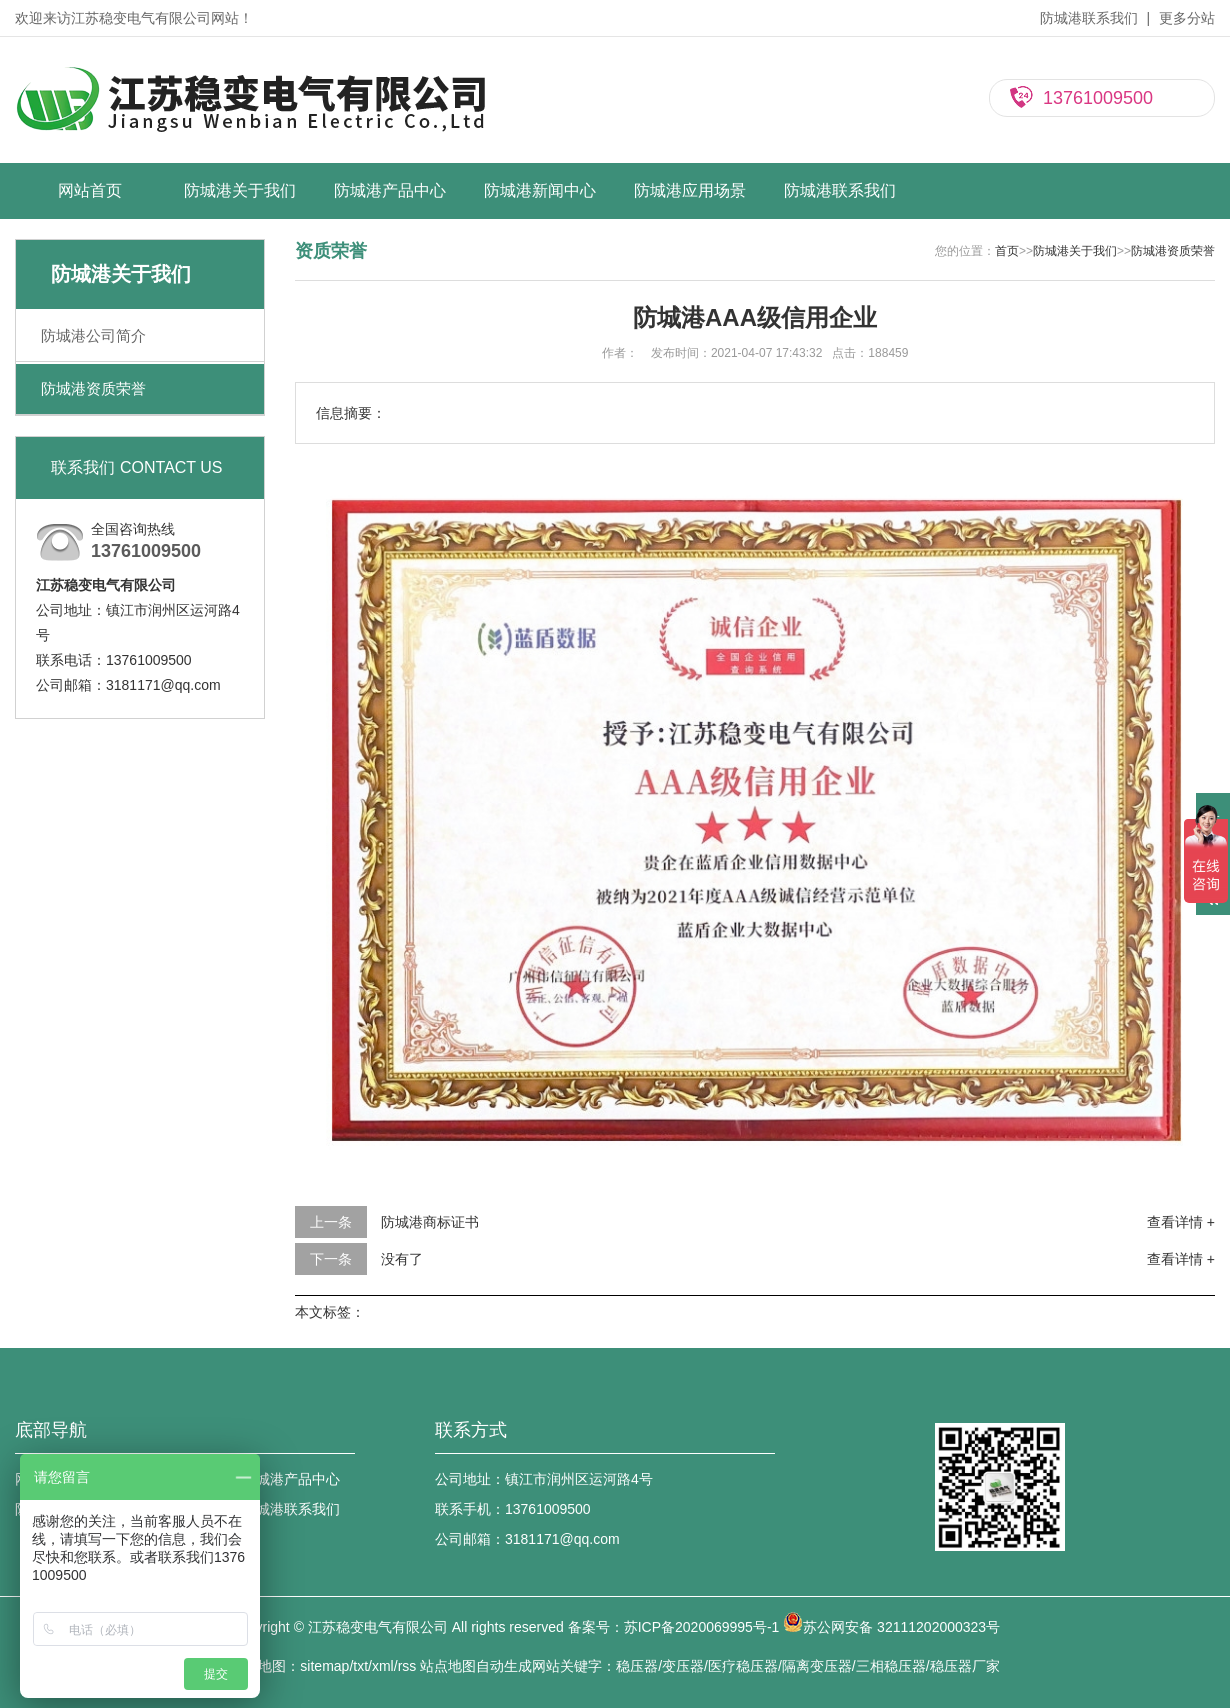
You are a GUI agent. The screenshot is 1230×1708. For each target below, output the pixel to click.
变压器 (683, 1666)
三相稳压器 (891, 1666)
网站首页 (90, 190)
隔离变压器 (817, 1666)
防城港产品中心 (390, 190)
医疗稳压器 (743, 1666)
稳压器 (637, 1666)
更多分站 (1187, 18)
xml (383, 1666)
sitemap (324, 1666)
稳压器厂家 (965, 1666)
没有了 (402, 1259)
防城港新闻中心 (540, 190)
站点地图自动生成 (476, 1666)
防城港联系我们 (1089, 18)
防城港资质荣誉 (93, 388)
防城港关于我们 (240, 190)
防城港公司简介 (93, 335)
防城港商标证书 (430, 1222)
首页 (1007, 251)
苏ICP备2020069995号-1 (702, 1627)
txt (360, 1666)
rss (407, 1666)
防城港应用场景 (690, 190)
